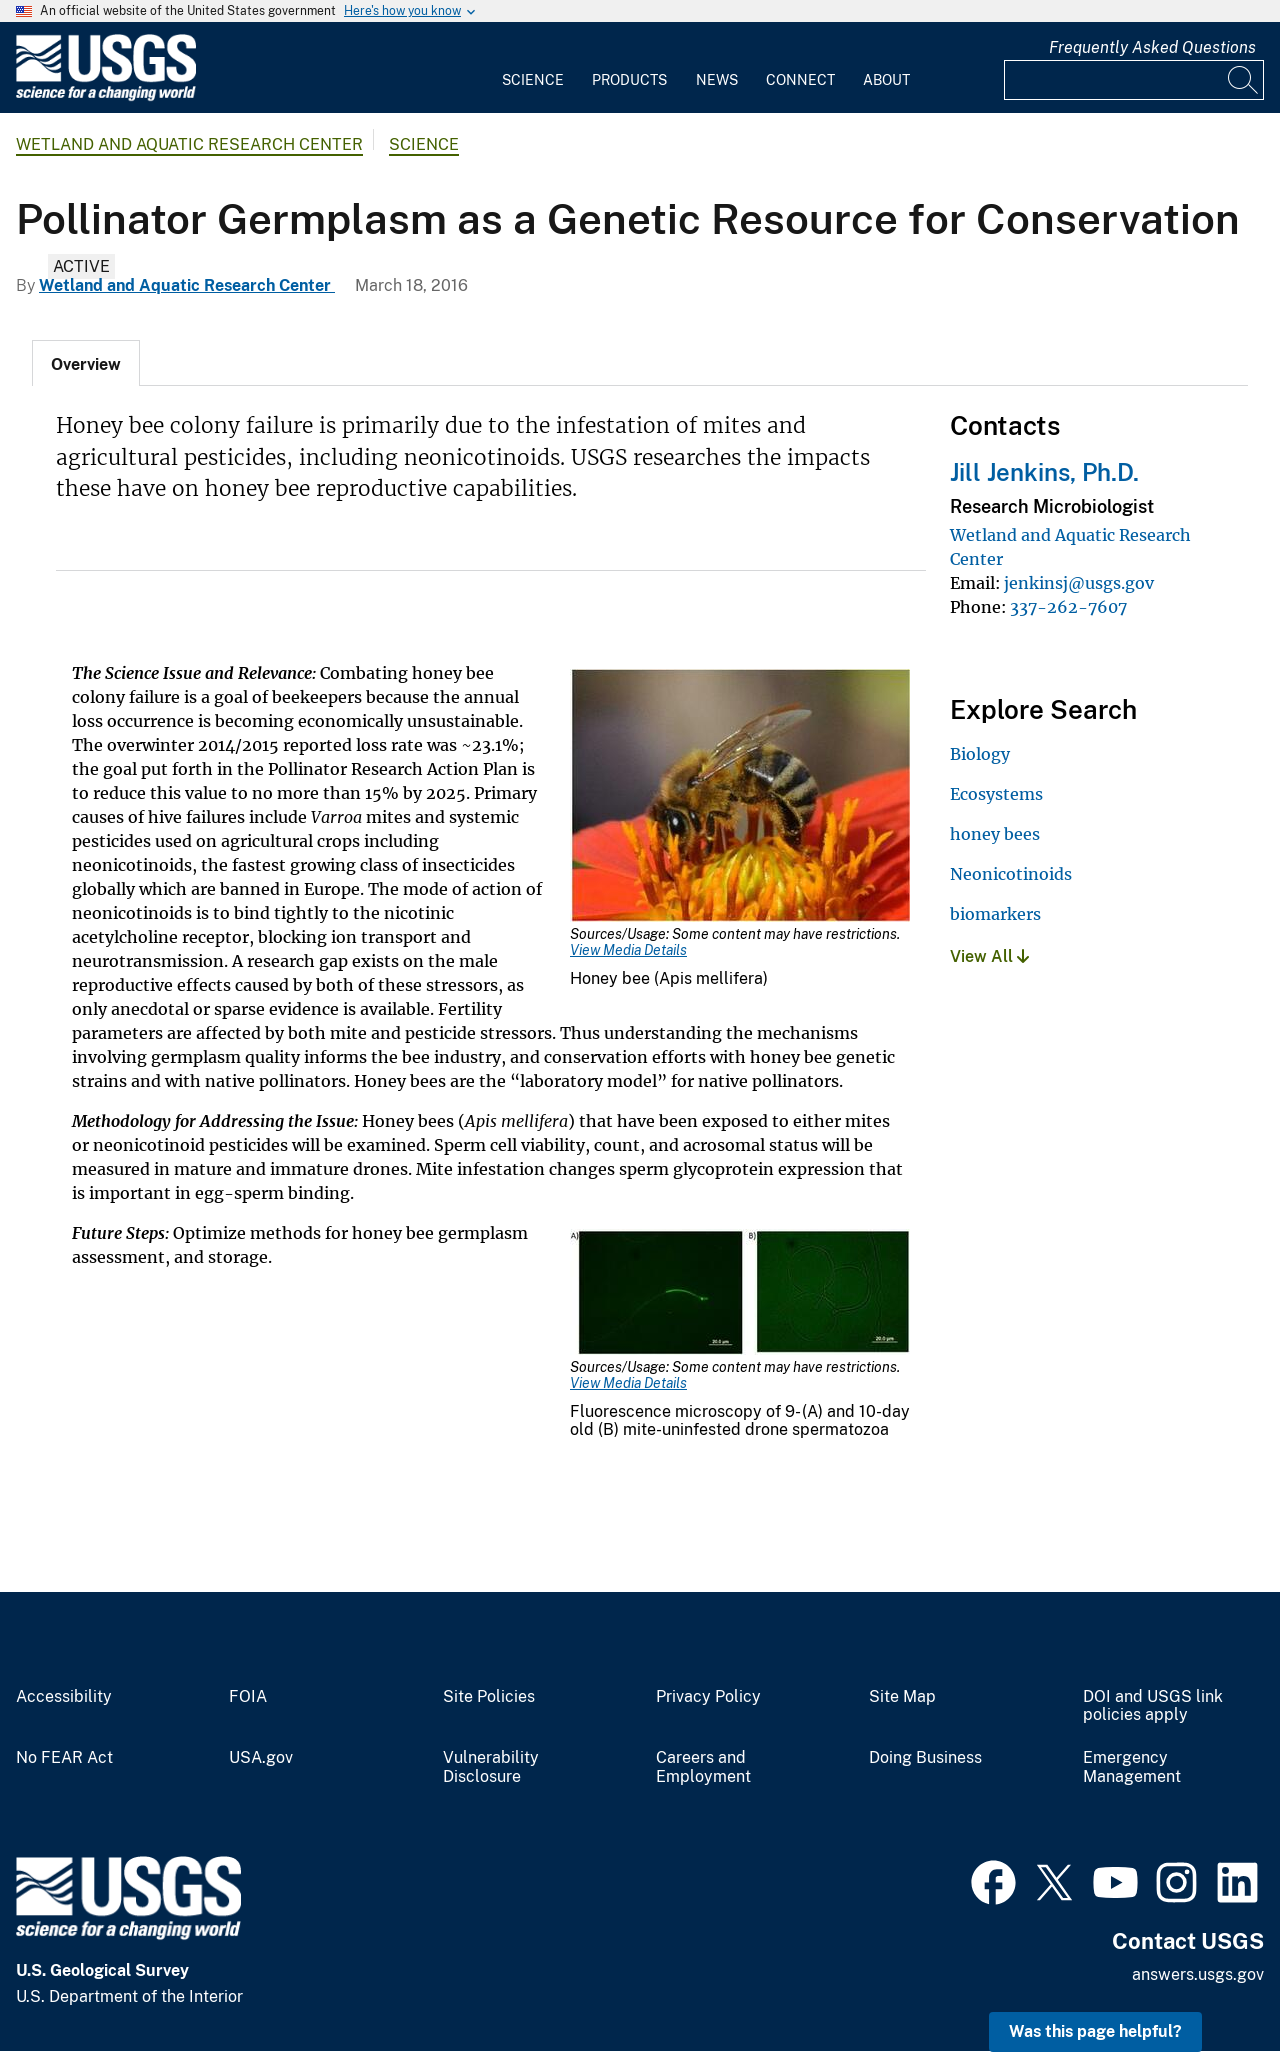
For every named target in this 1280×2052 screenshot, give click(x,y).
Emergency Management (1132, 1767)
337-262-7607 (1068, 607)
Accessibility (64, 1697)
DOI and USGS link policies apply (1153, 1706)
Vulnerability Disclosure (491, 1767)
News (717, 80)
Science (533, 80)
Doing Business (925, 1758)
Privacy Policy (708, 1697)
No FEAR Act (64, 1758)
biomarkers (995, 914)
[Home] (106, 96)
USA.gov (261, 1758)
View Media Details (628, 950)
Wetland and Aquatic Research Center (189, 144)
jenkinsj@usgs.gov (1079, 583)
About (886, 80)
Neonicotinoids (1011, 874)
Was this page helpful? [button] (1095, 2031)
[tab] (86, 363)
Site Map (902, 1697)
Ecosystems (996, 794)
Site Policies (489, 1697)
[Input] (1134, 80)
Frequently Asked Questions (1152, 47)
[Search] (1244, 80)
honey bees (995, 834)
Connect (800, 80)
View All (989, 956)
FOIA (248, 1697)
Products (629, 80)
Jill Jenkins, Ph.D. (1044, 472)
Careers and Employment (703, 1767)
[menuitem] (533, 68)
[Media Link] (740, 797)
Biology (980, 754)
